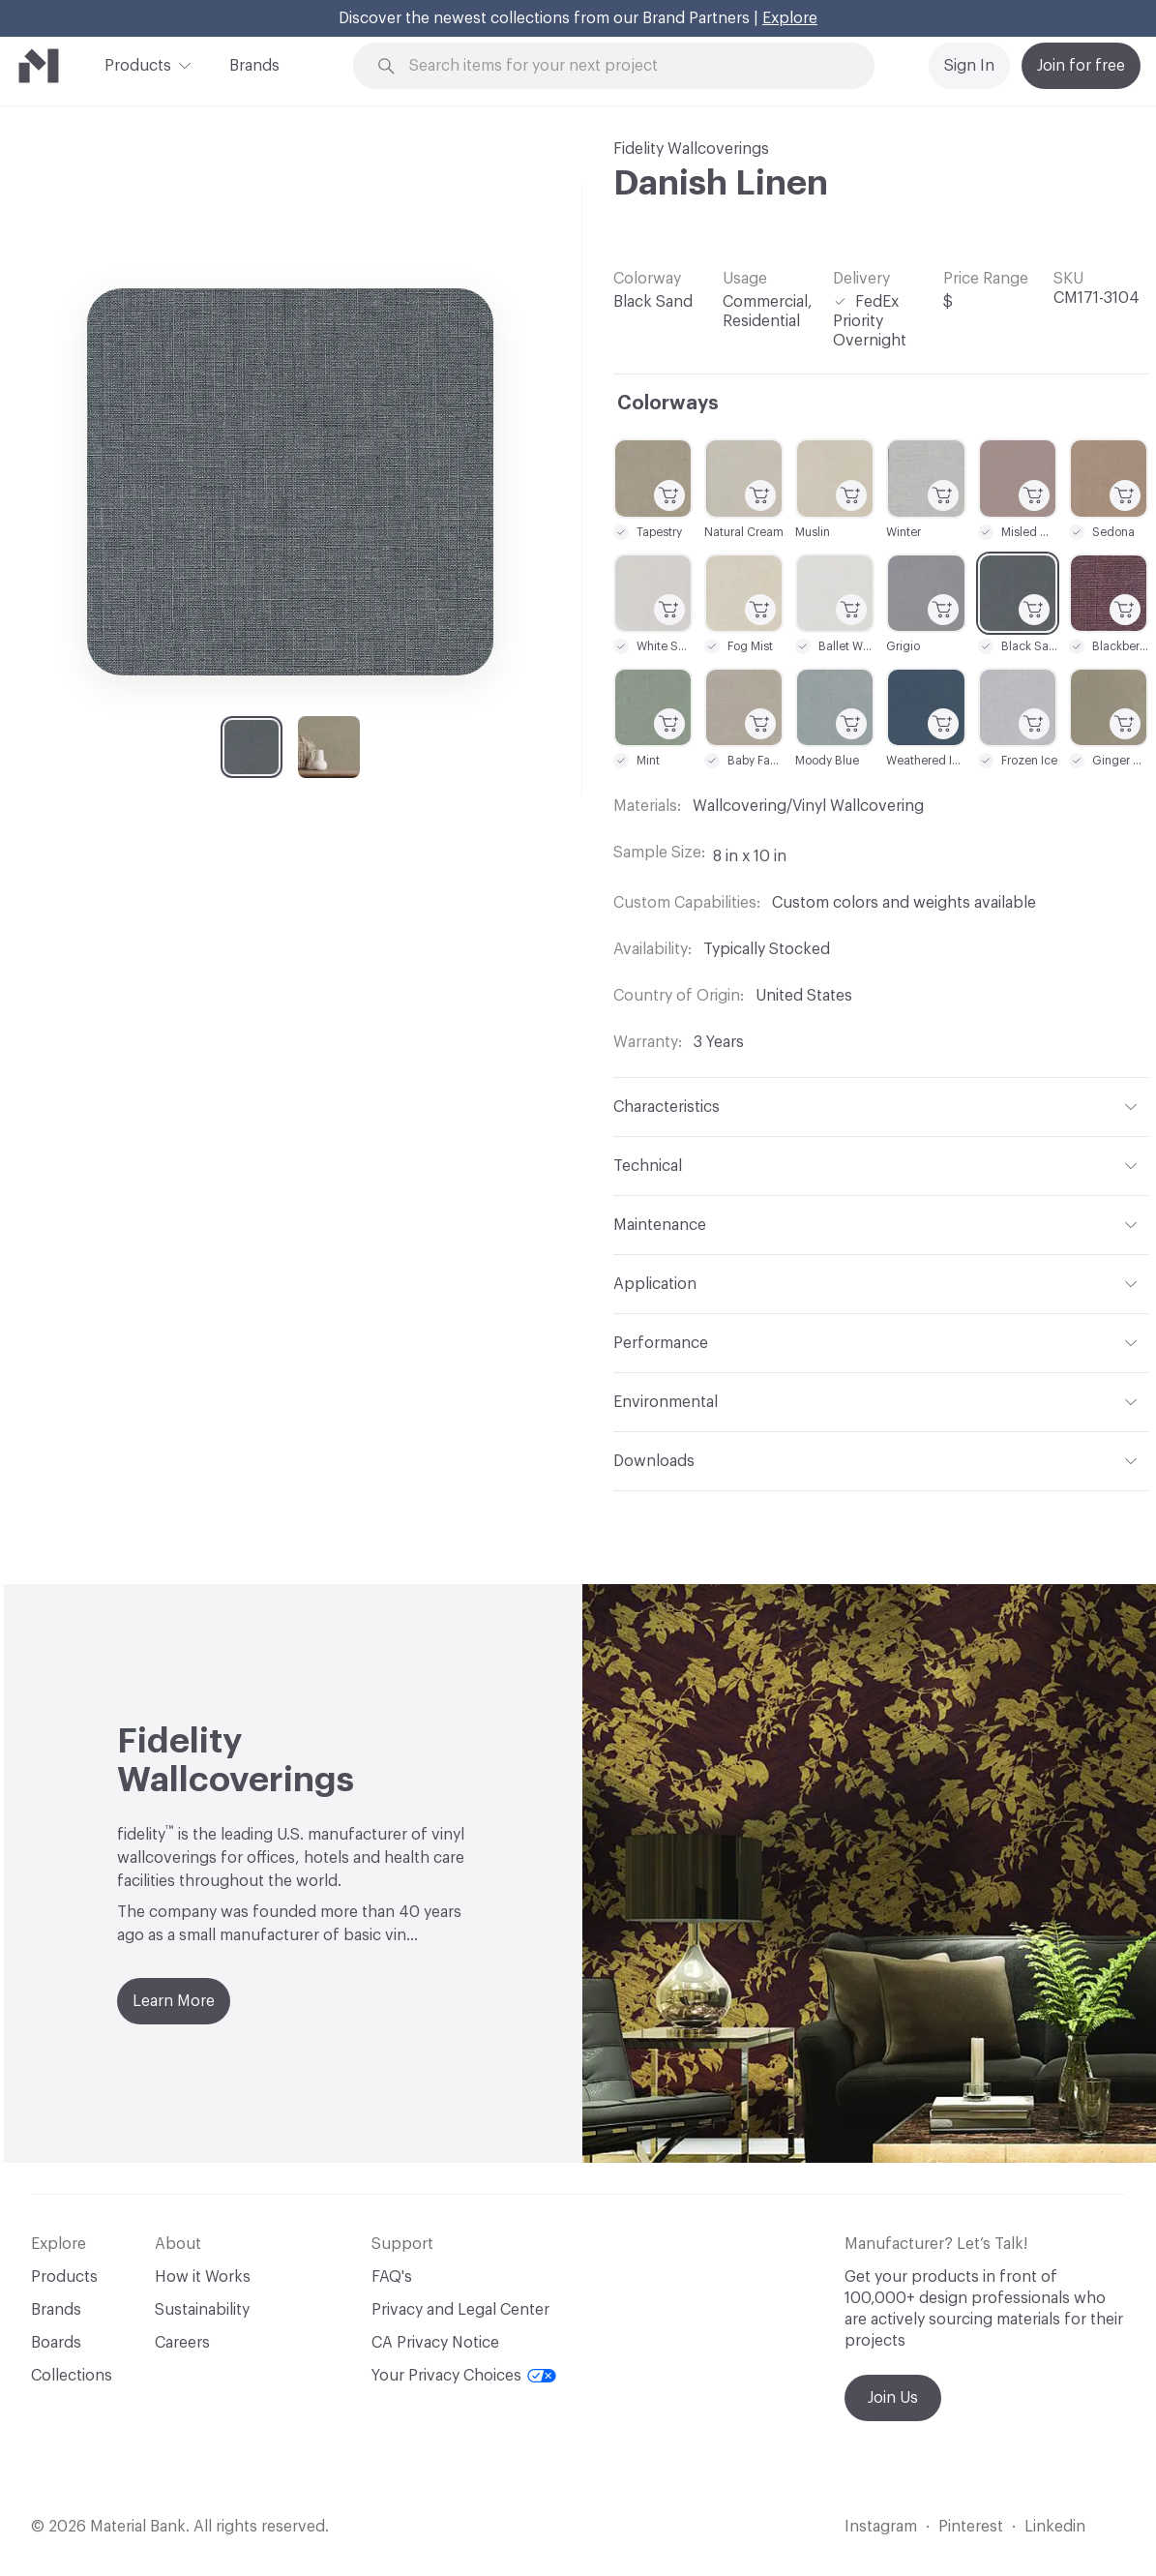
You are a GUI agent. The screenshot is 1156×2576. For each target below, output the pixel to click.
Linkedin (1054, 2526)
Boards (56, 2343)
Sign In (969, 66)
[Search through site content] (625, 66)
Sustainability (202, 2310)
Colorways (668, 403)
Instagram (881, 2526)
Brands (254, 66)
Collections (71, 2375)
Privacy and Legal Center (460, 2310)
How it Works (203, 2277)
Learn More (174, 2001)
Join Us (893, 2398)
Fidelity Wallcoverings (691, 149)
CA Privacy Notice (435, 2343)
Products (137, 64)
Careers (182, 2343)
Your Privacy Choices (463, 2375)
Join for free (1081, 66)
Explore (789, 18)
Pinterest (970, 2526)
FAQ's (391, 2277)
